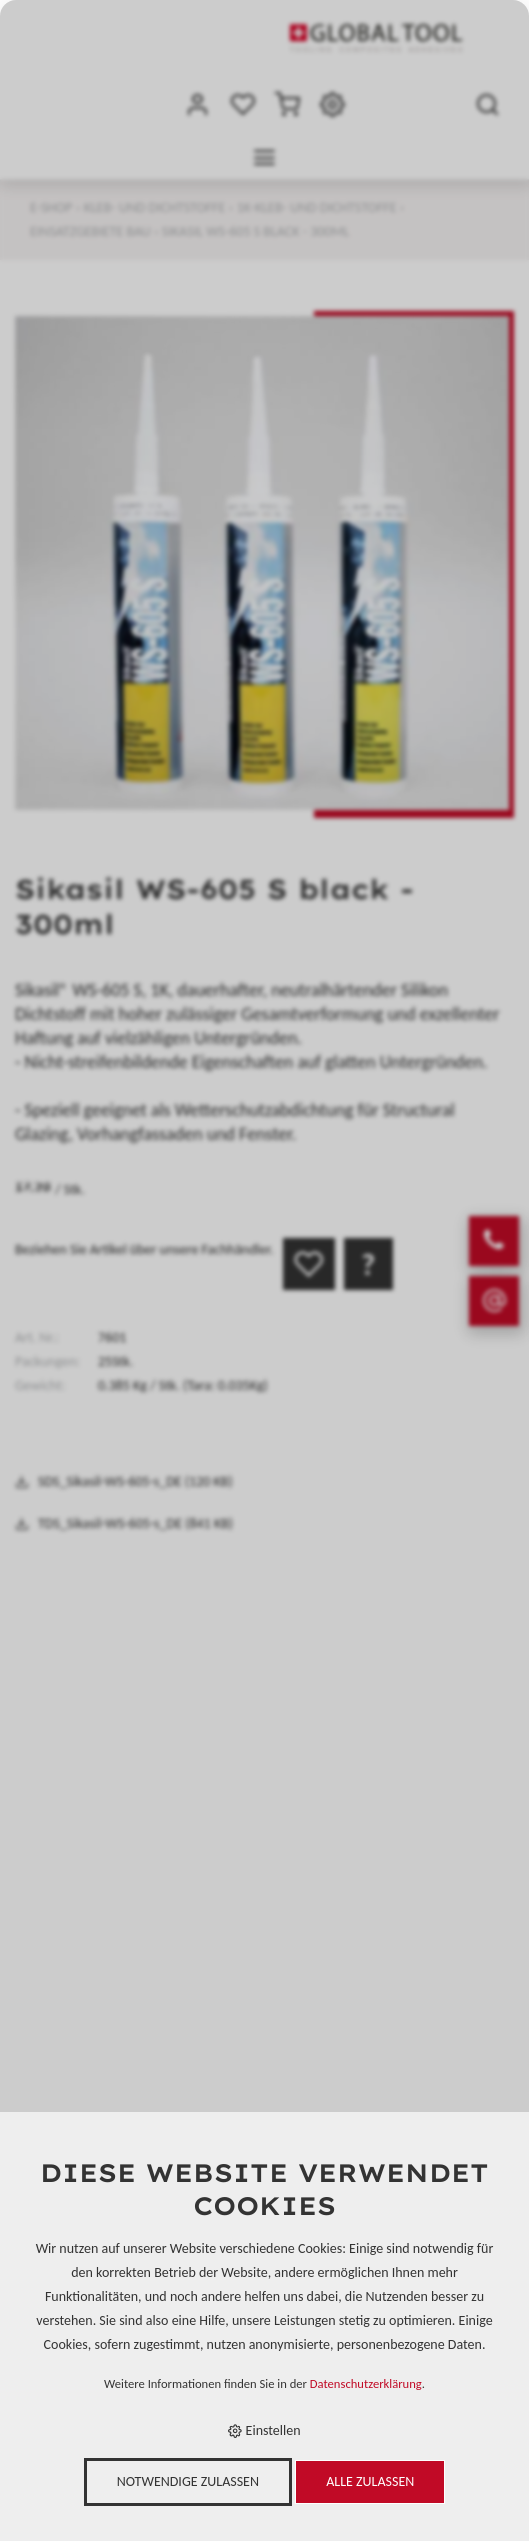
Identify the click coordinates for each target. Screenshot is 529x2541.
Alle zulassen (370, 2481)
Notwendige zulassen (188, 2481)
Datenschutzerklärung (366, 2383)
